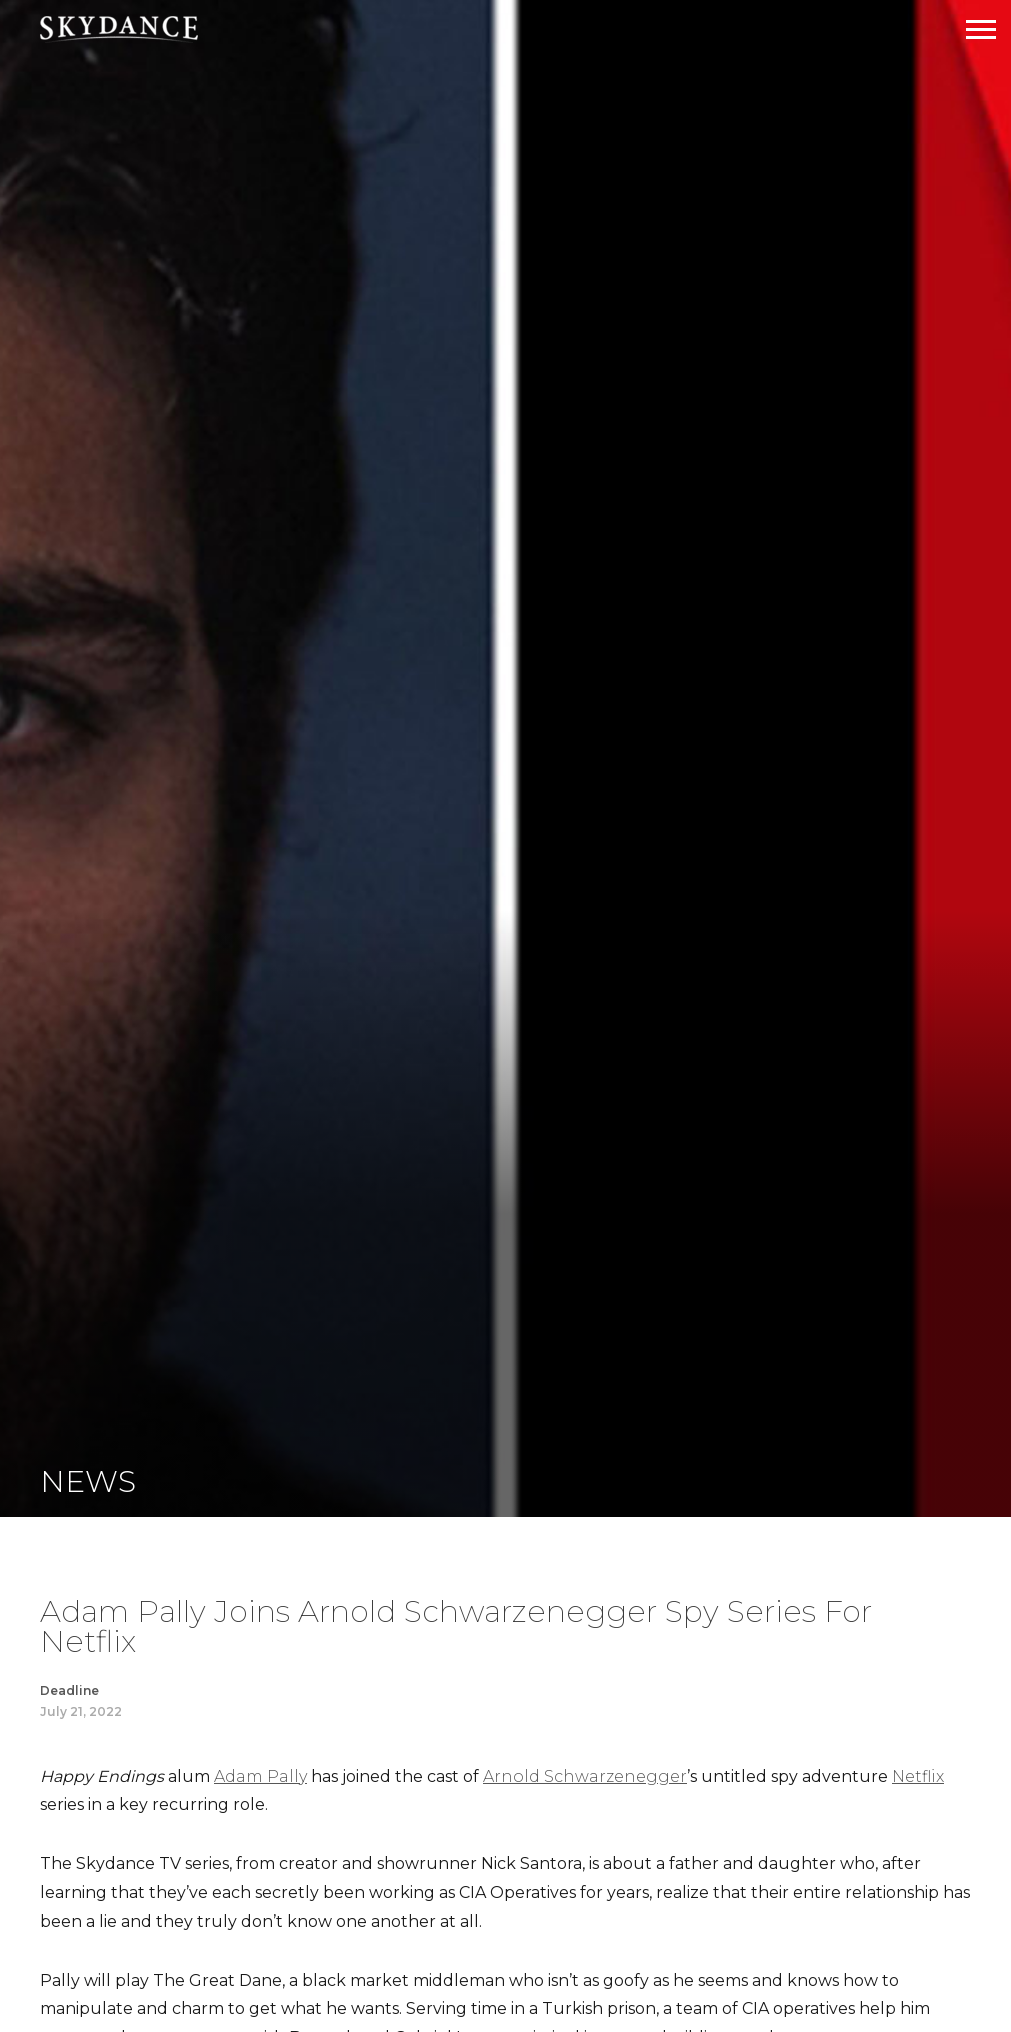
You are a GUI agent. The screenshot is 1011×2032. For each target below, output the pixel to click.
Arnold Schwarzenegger (585, 1776)
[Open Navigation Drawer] (981, 29)
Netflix (918, 1776)
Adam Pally (260, 1776)
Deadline (69, 1690)
